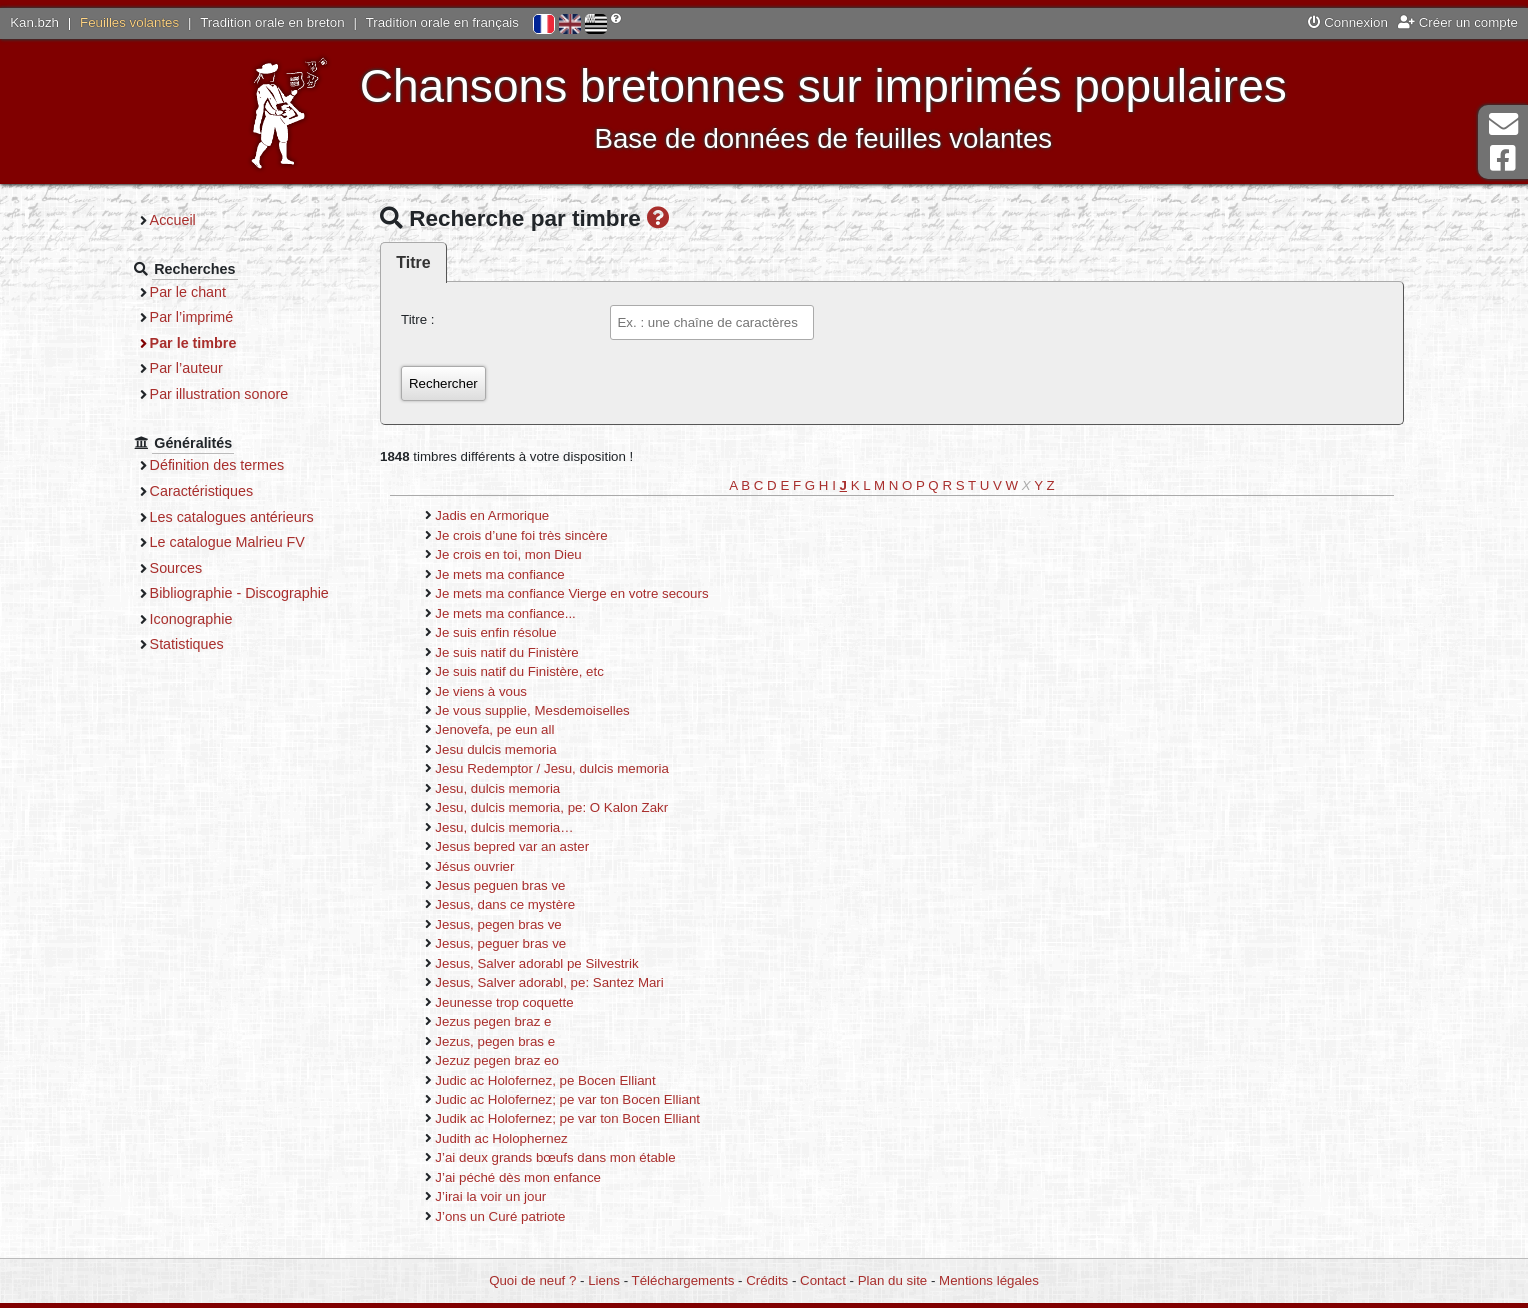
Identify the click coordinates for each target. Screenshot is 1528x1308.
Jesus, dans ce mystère (505, 904)
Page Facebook (1503, 158)
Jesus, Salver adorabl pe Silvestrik (536, 963)
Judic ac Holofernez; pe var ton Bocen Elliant (567, 1099)
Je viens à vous (481, 691)
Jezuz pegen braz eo (496, 1060)
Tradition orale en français (442, 22)
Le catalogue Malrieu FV (227, 542)
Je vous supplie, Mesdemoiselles (532, 710)
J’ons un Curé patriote (500, 1216)
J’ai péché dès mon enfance (518, 1177)
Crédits (767, 1280)
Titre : (418, 319)
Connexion (1348, 22)
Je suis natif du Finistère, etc (519, 671)
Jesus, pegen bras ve (498, 924)
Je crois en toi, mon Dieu (508, 554)
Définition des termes (217, 465)
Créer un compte (1458, 22)
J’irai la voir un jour (490, 1196)
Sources (176, 568)
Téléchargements (683, 1280)
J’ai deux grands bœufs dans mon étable (555, 1157)
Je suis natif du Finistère (506, 652)
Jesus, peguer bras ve (500, 943)
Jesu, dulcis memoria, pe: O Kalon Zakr (551, 807)
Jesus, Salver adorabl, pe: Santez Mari (549, 982)
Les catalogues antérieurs (232, 517)
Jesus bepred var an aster (512, 846)
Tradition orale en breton (272, 22)
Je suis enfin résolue (495, 632)
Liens (604, 1280)
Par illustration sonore (219, 394)
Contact (823, 1280)
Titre (413, 262)
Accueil (173, 220)
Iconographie (191, 619)
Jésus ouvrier (474, 866)
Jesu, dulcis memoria (497, 788)
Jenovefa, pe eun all (494, 729)
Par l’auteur (186, 368)
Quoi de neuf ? (532, 1280)
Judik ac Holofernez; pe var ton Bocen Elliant (567, 1118)
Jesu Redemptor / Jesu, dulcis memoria (552, 768)
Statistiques (187, 644)
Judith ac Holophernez (501, 1138)
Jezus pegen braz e (493, 1021)
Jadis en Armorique (492, 515)
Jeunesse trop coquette (504, 1002)
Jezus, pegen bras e (495, 1041)
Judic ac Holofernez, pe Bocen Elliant (545, 1080)
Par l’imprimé (192, 317)
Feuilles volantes (129, 22)
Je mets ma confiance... (505, 613)
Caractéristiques (202, 491)
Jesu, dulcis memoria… (504, 827)
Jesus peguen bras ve (500, 885)
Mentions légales (989, 1280)
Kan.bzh (34, 22)
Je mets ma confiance (499, 574)
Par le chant (188, 292)
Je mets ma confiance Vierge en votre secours (571, 593)
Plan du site (892, 1280)
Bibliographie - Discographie (239, 593)
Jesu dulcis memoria (495, 749)
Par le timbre (193, 343)
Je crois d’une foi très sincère (521, 535)
